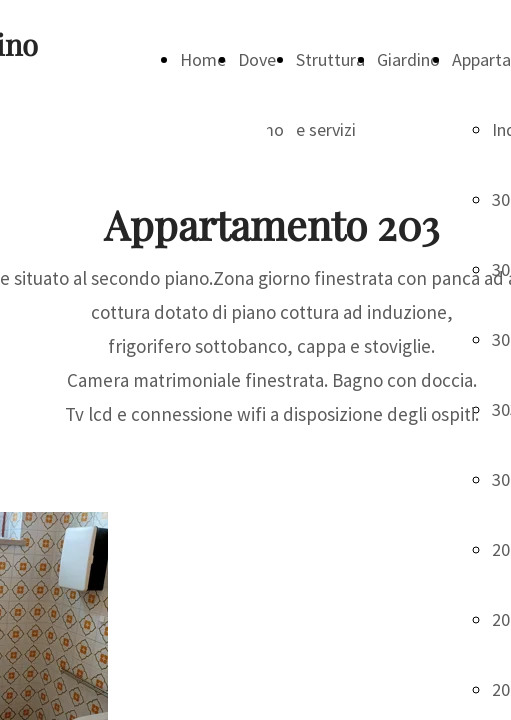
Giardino (408, 59)
